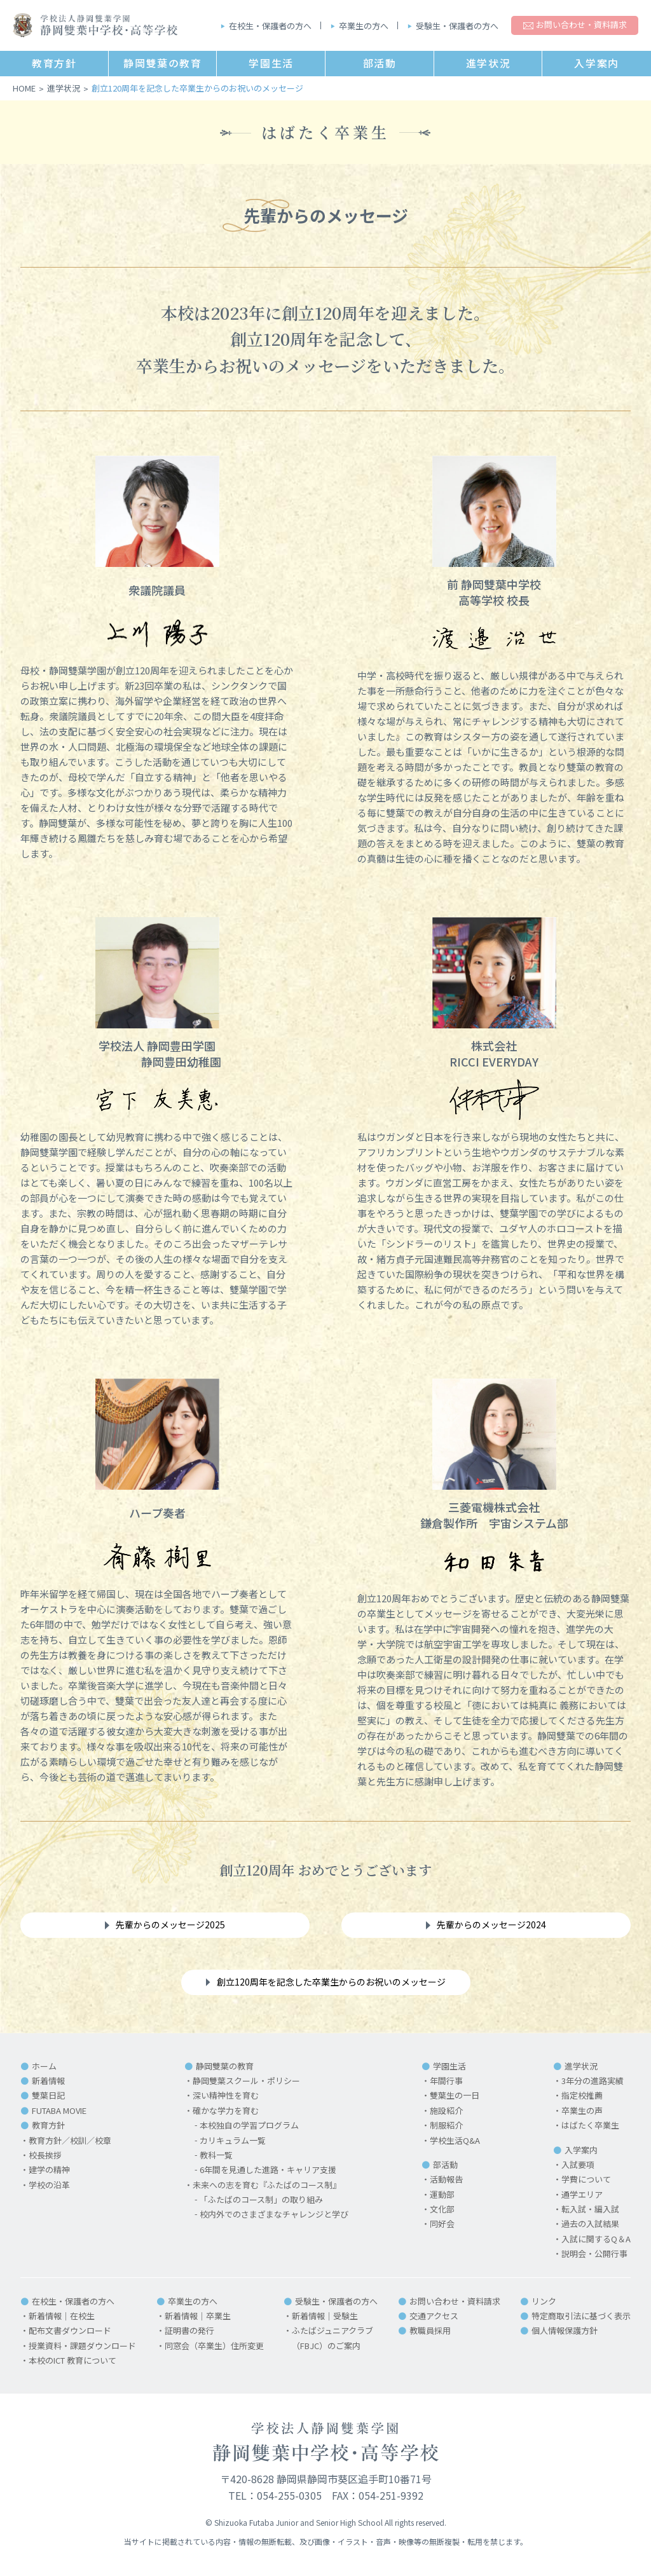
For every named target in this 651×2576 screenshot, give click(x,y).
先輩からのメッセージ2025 (170, 1924)
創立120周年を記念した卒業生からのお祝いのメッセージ (331, 1981)
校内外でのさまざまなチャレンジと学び (274, 2214)
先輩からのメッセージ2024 (491, 1924)
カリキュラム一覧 (233, 2140)
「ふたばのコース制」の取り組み (261, 2199)
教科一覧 (216, 2155)
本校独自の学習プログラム (249, 2125)
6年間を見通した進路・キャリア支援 (268, 2170)
